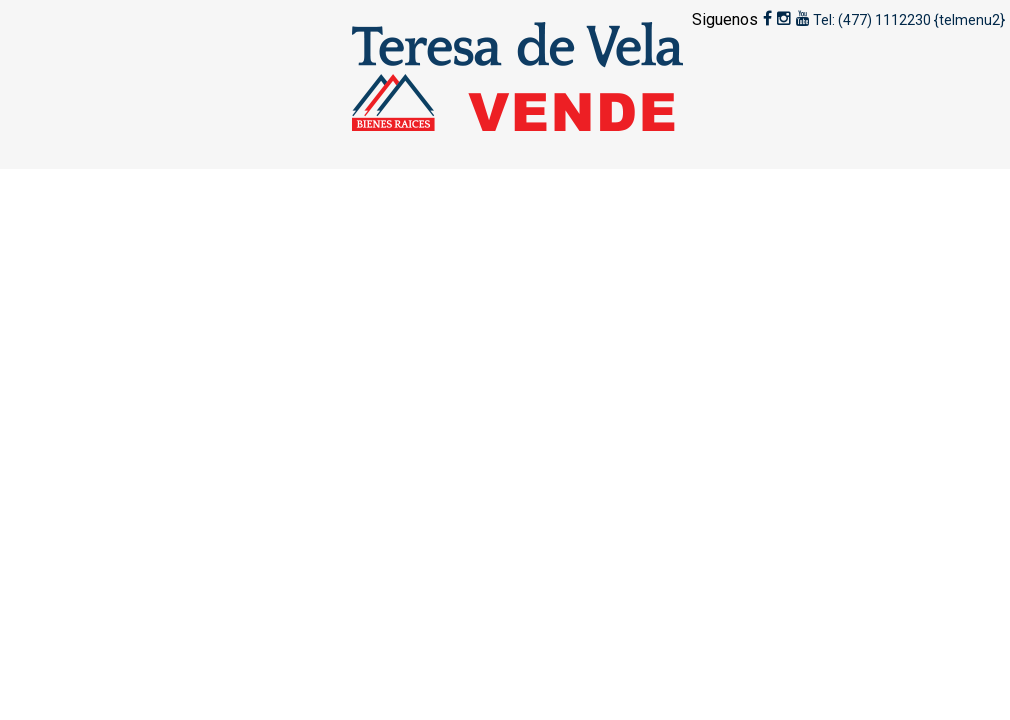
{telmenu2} (969, 20)
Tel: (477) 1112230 (872, 20)
